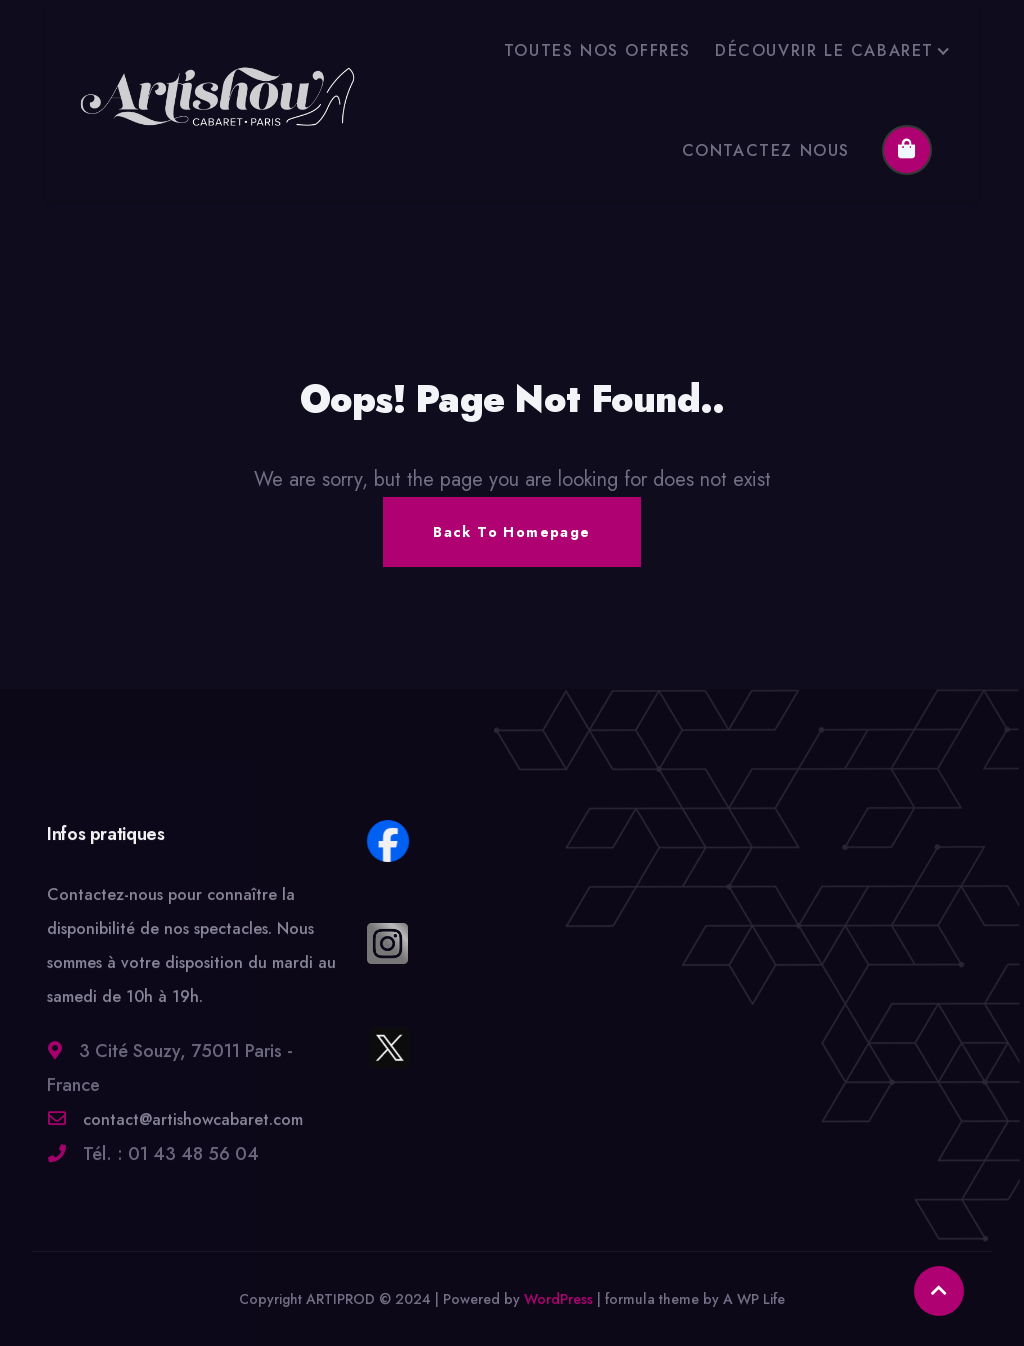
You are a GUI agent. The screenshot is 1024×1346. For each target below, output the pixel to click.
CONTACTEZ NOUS (766, 150)
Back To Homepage (511, 532)
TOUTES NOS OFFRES (597, 50)
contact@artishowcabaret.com (190, 1131)
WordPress (558, 1299)
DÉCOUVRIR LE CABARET (824, 50)
